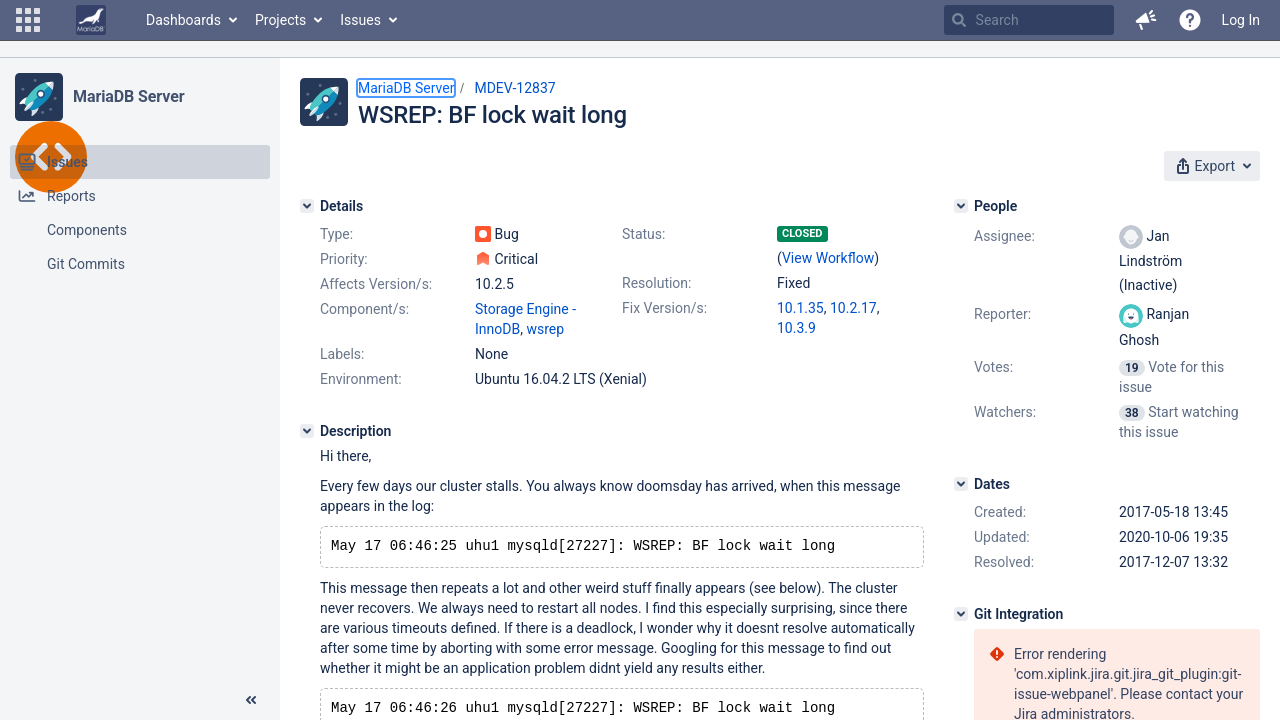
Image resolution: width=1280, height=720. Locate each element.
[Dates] (961, 484)
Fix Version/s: (664, 308)
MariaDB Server (128, 96)
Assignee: (1004, 236)
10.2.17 (853, 308)
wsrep (545, 329)
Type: (336, 234)
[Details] (307, 206)
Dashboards (183, 20)
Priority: (344, 259)
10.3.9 (796, 328)
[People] (961, 206)
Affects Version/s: (376, 284)
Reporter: (1002, 314)
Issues (360, 20)
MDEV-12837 (514, 88)
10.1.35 (800, 308)
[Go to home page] (91, 20)
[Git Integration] (961, 614)
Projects (280, 20)
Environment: (361, 379)
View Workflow (828, 258)
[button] (28, 20)
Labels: (342, 354)
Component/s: (364, 309)
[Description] (307, 431)
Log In (1241, 20)
